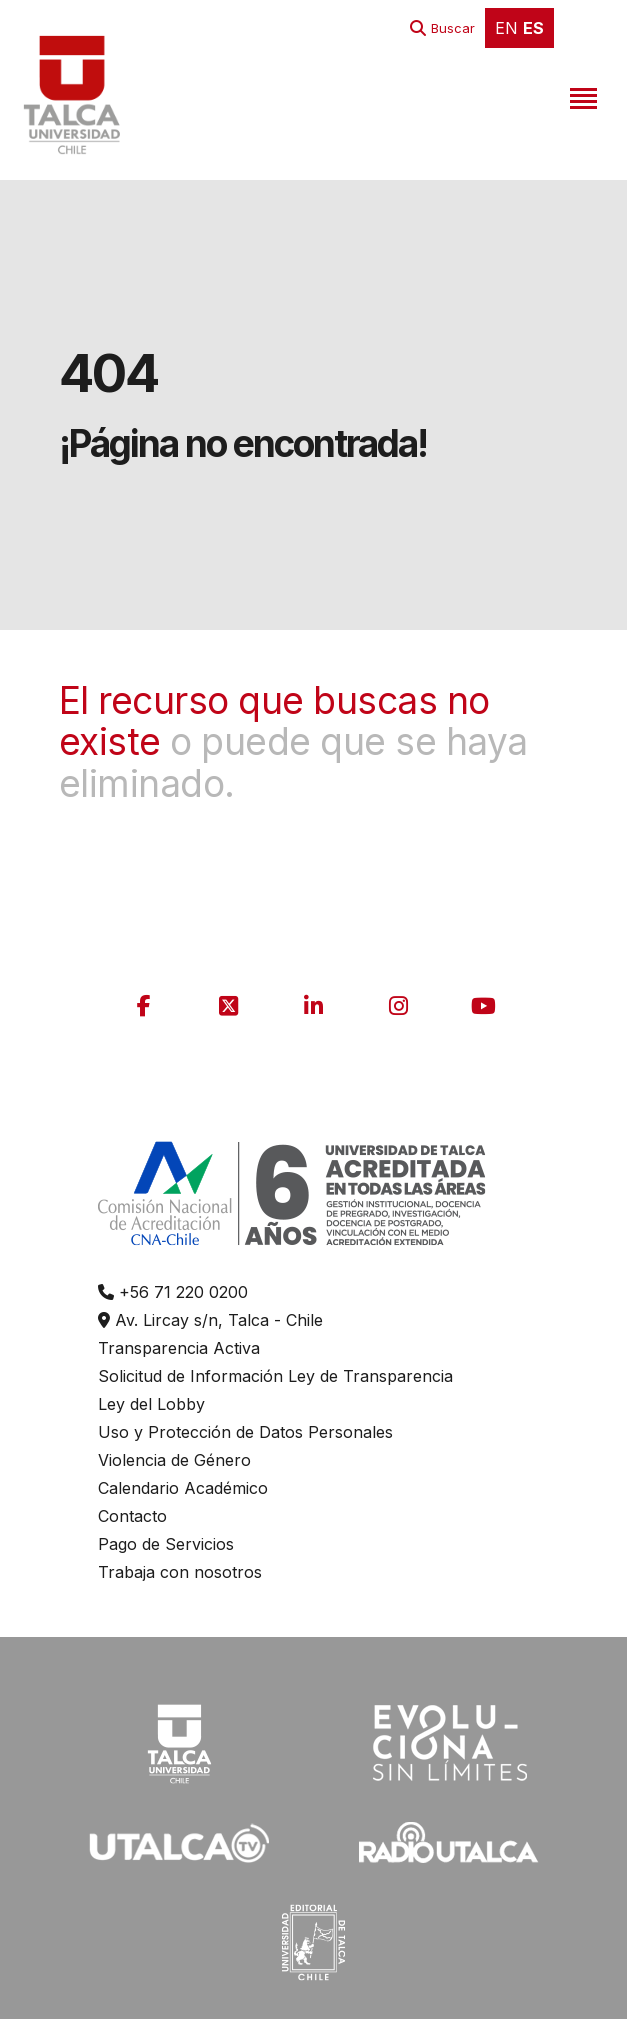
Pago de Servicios (166, 1544)
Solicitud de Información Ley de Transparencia (275, 1376)
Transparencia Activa (179, 1348)
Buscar (453, 28)
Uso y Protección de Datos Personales (245, 1432)
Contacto (132, 1516)
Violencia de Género (174, 1460)
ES (533, 28)
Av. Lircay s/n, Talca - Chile (210, 1320)
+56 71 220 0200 (173, 1292)
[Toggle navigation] (581, 95)
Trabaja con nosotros (180, 1572)
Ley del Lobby (151, 1404)
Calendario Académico (183, 1488)
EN (506, 28)
